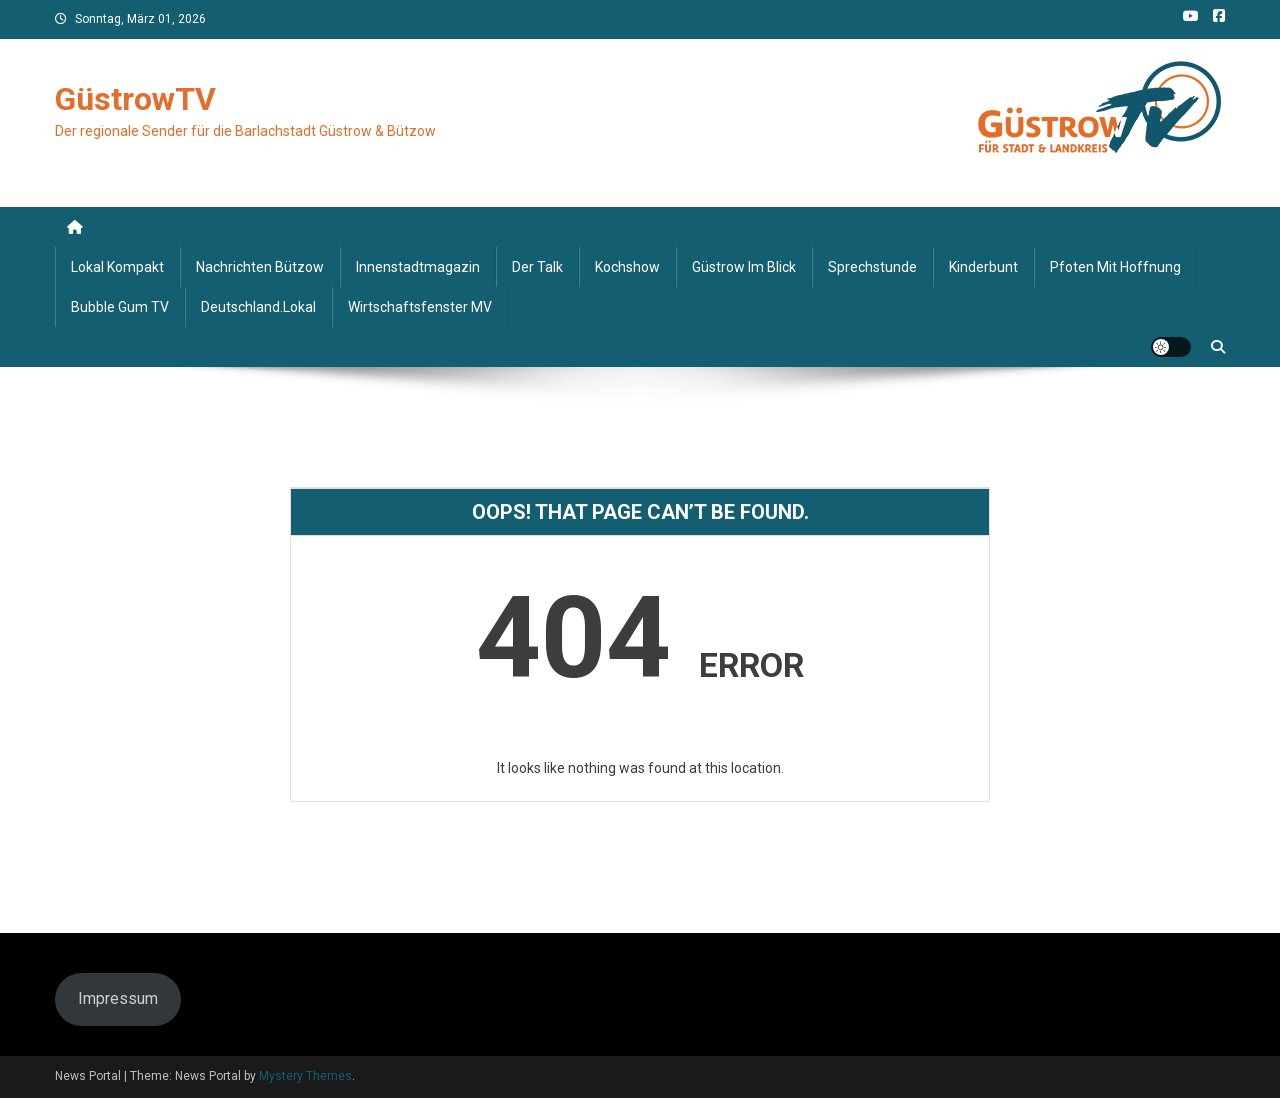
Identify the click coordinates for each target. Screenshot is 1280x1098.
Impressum (118, 998)
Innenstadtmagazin (418, 267)
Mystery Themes (305, 1076)
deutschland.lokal (258, 307)
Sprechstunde (872, 267)
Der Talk (537, 267)
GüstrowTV (135, 99)
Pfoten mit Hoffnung (1115, 267)
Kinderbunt (983, 267)
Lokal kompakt (117, 267)
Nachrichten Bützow (260, 267)
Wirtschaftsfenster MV (420, 307)
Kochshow (627, 267)
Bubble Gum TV (120, 307)
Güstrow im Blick (744, 267)
